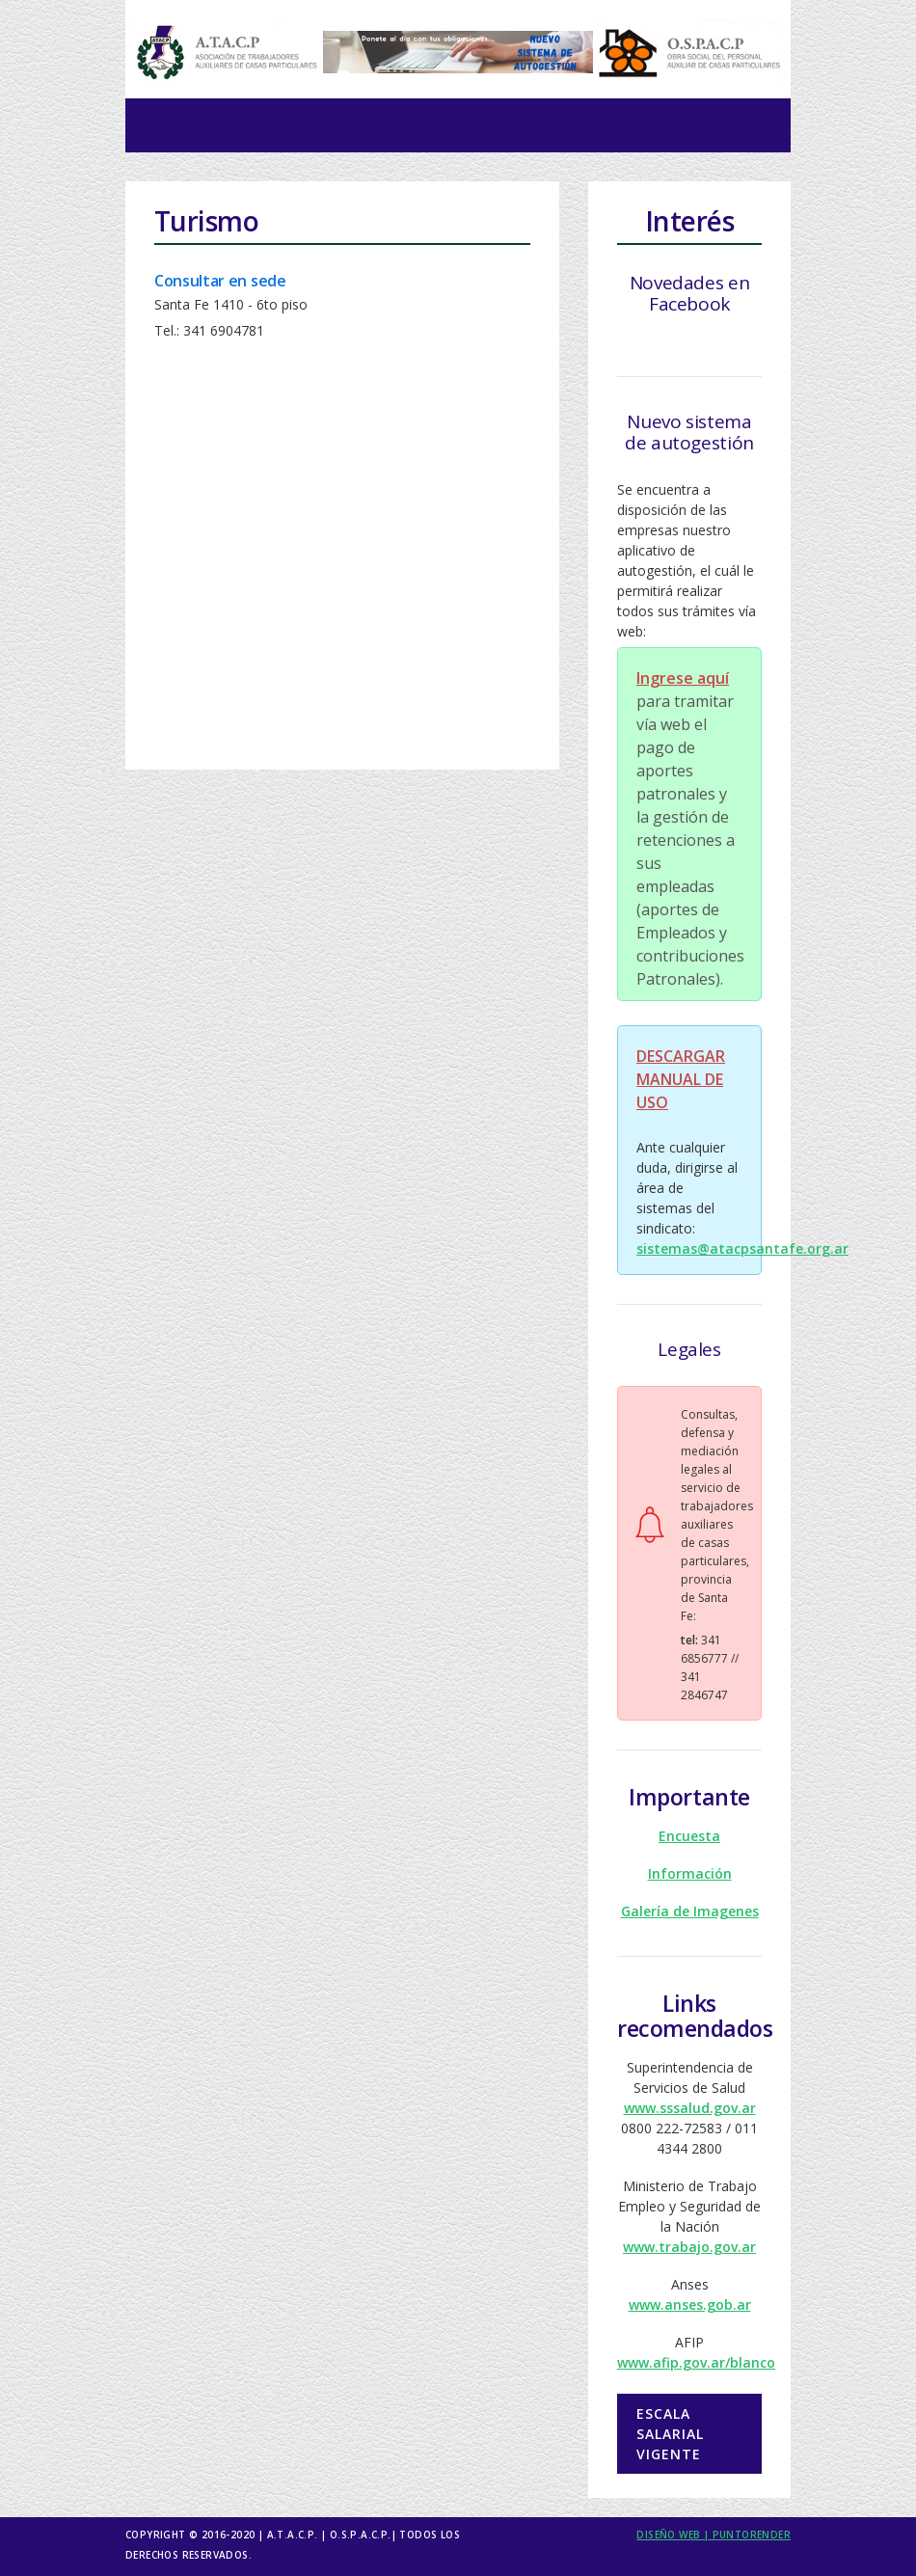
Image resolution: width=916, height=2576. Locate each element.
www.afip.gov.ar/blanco (696, 2362)
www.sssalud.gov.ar (690, 2108)
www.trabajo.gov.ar (689, 2246)
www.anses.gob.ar (690, 2304)
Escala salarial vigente (670, 2433)
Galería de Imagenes (690, 1911)
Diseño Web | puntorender (713, 2534)
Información (690, 1873)
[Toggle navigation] (168, 125)
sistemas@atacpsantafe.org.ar (742, 1248)
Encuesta (689, 1836)
